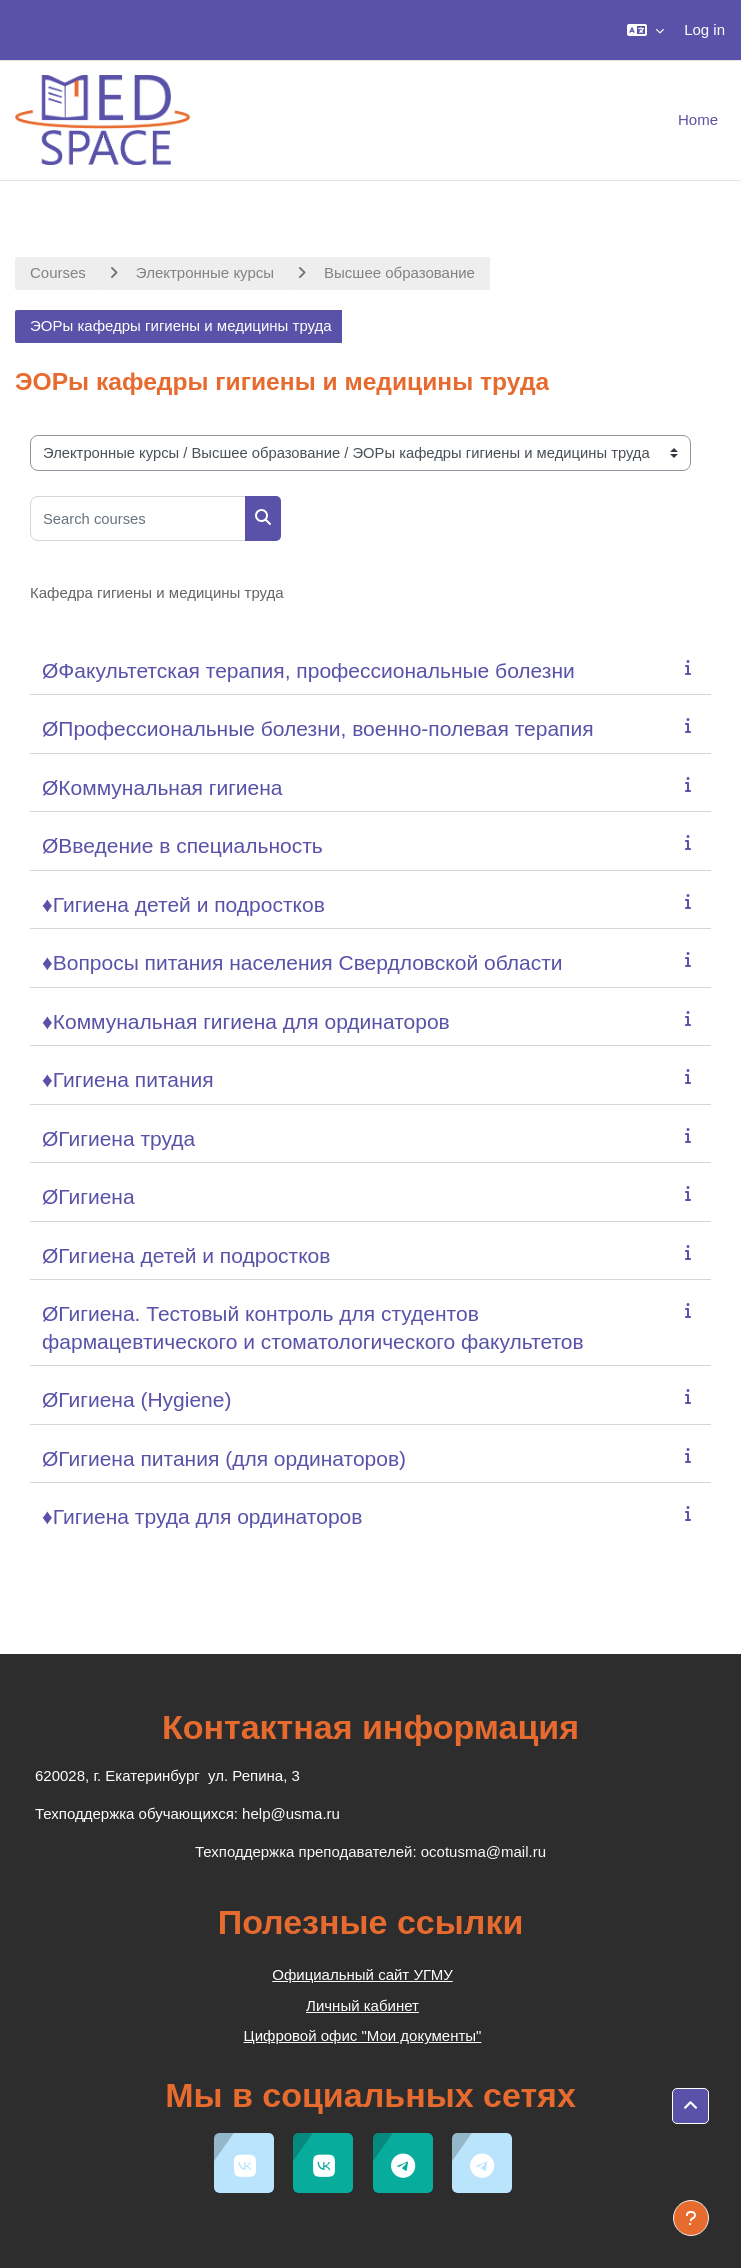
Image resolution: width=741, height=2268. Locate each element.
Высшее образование (399, 272)
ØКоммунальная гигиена (162, 787)
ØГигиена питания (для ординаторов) (224, 1458)
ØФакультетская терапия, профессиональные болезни (308, 670)
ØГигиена (88, 1196)
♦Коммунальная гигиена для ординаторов (246, 1021)
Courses (58, 272)
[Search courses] (138, 518)
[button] (645, 30)
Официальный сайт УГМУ (362, 1974)
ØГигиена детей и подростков (186, 1255)
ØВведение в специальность (182, 845)
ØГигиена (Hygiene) (136, 1399)
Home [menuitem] (698, 119)
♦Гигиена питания (128, 1079)
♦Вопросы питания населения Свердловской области (302, 962)
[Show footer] (691, 2218)
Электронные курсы (205, 272)
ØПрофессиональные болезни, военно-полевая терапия (318, 728)
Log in (704, 29)
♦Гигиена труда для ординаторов (202, 1516)
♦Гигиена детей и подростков (183, 904)
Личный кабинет (362, 2005)
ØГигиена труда (118, 1138)
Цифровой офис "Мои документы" (363, 2035)
